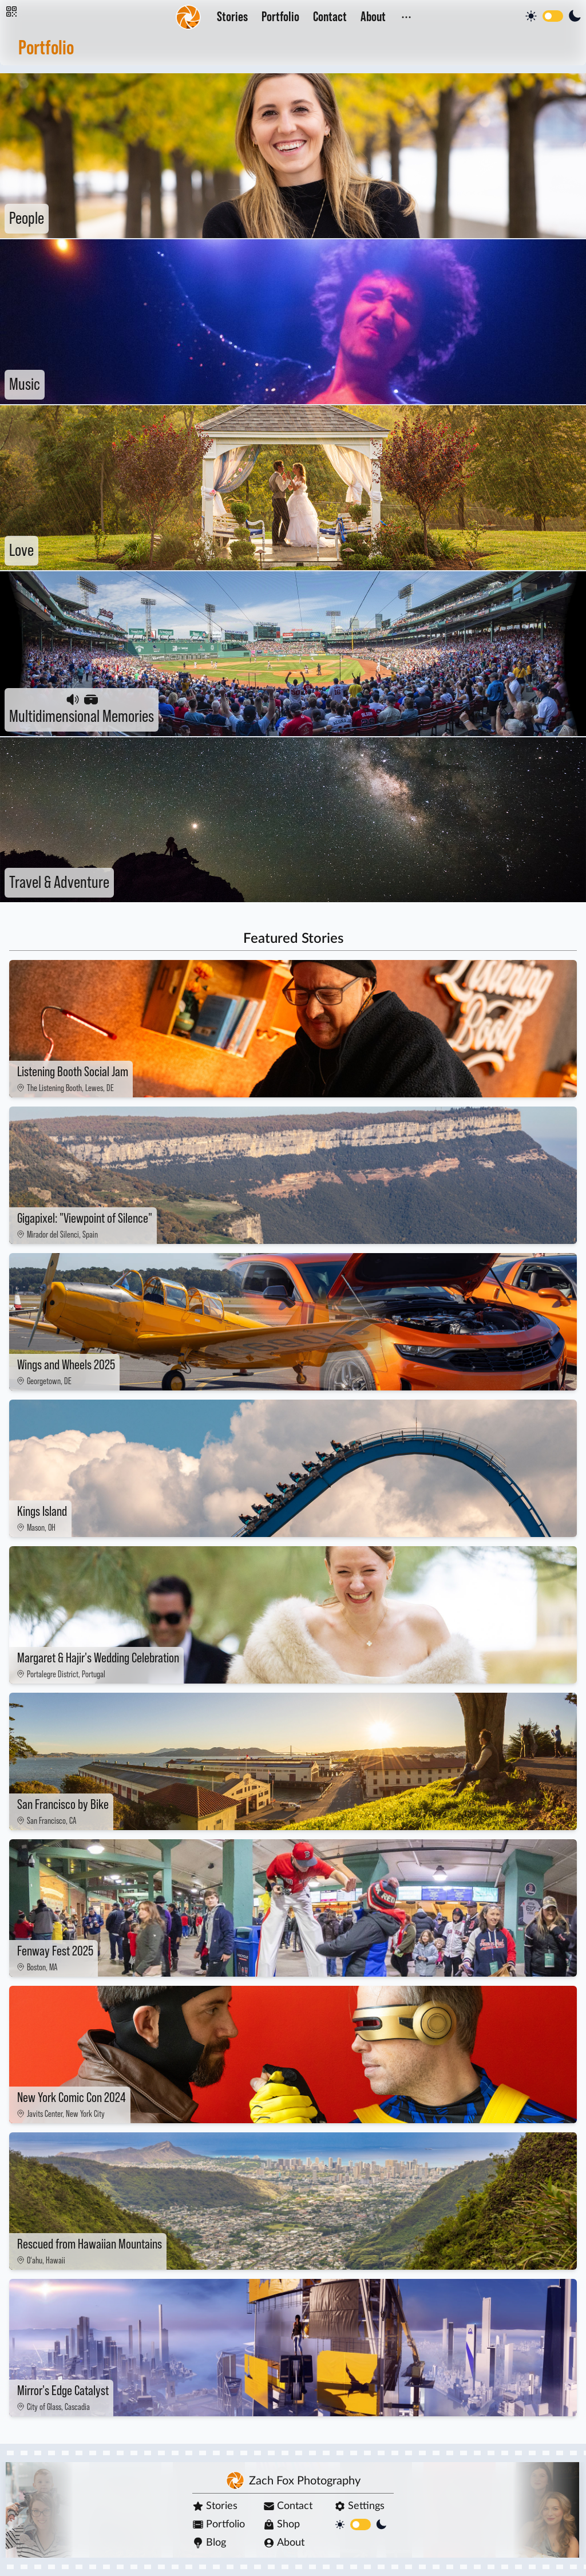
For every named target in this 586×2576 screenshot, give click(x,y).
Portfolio (280, 17)
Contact (330, 17)
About (373, 17)
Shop (281, 2524)
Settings (359, 2506)
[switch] (553, 16)
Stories (232, 17)
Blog (209, 2543)
